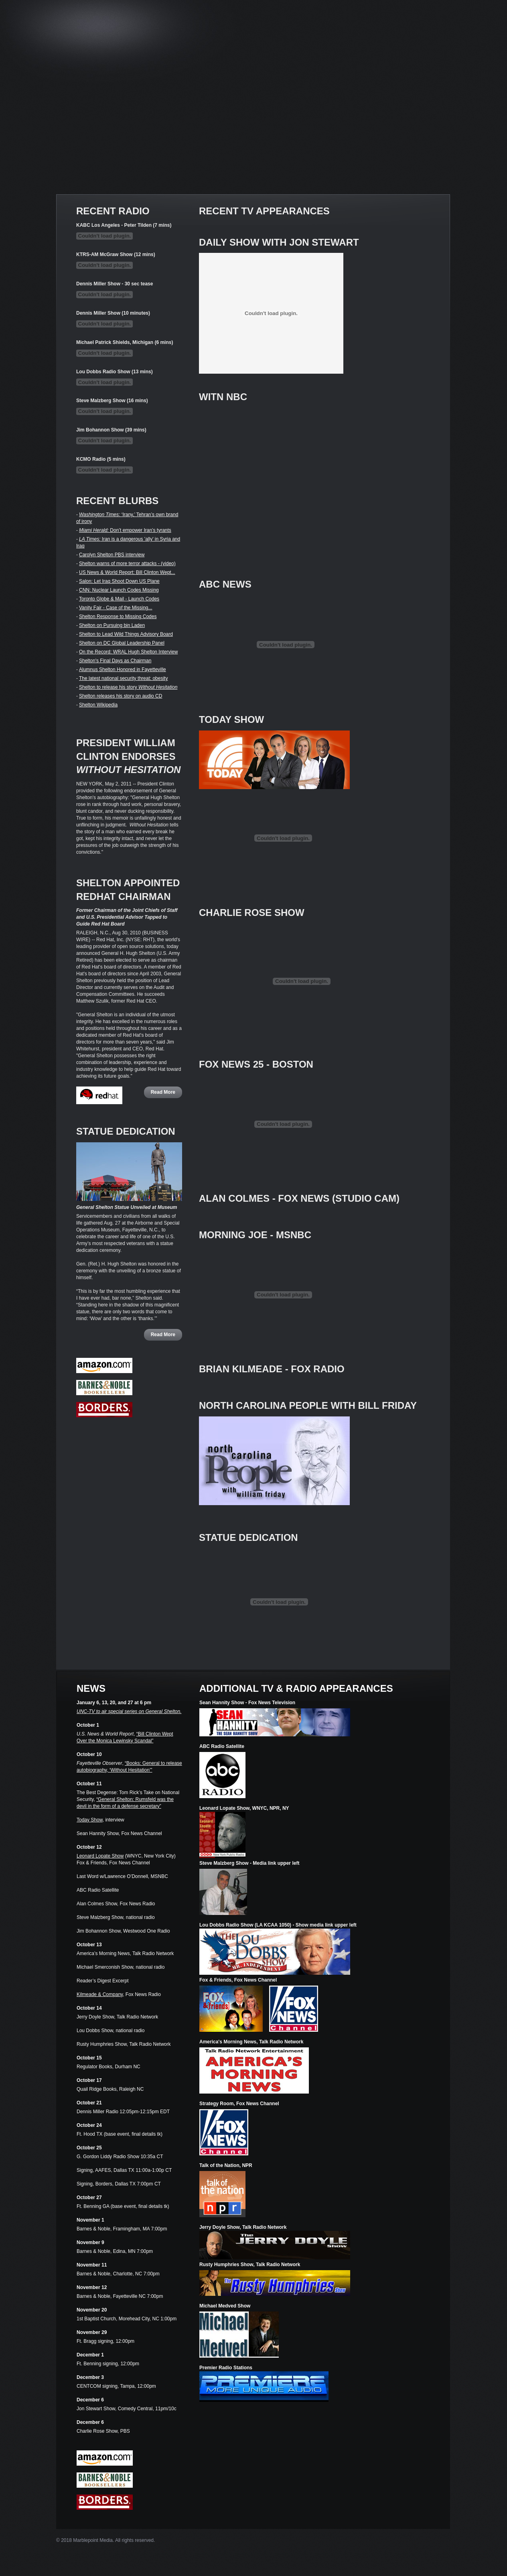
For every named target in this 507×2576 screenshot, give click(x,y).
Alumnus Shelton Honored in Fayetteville (122, 669)
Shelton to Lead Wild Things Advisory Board (126, 634)
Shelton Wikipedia (98, 705)
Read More (163, 1092)
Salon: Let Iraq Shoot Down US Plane (119, 581)
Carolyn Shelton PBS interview (111, 555)
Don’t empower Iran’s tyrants (125, 530)
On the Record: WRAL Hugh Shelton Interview (128, 652)
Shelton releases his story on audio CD (120, 696)
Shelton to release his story (128, 687)
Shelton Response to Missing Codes (117, 616)
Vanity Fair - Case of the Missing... (115, 607)
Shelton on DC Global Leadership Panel (121, 643)
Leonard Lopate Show (100, 1856)
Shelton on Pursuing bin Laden (112, 625)
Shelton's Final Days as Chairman (115, 660)
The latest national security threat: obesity (123, 678)
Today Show (90, 1820)
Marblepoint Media (93, 2540)
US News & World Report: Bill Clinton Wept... (127, 572)
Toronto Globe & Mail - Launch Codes (119, 599)
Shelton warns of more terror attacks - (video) (127, 563)
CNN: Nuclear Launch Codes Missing (119, 590)
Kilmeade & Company (100, 1994)
